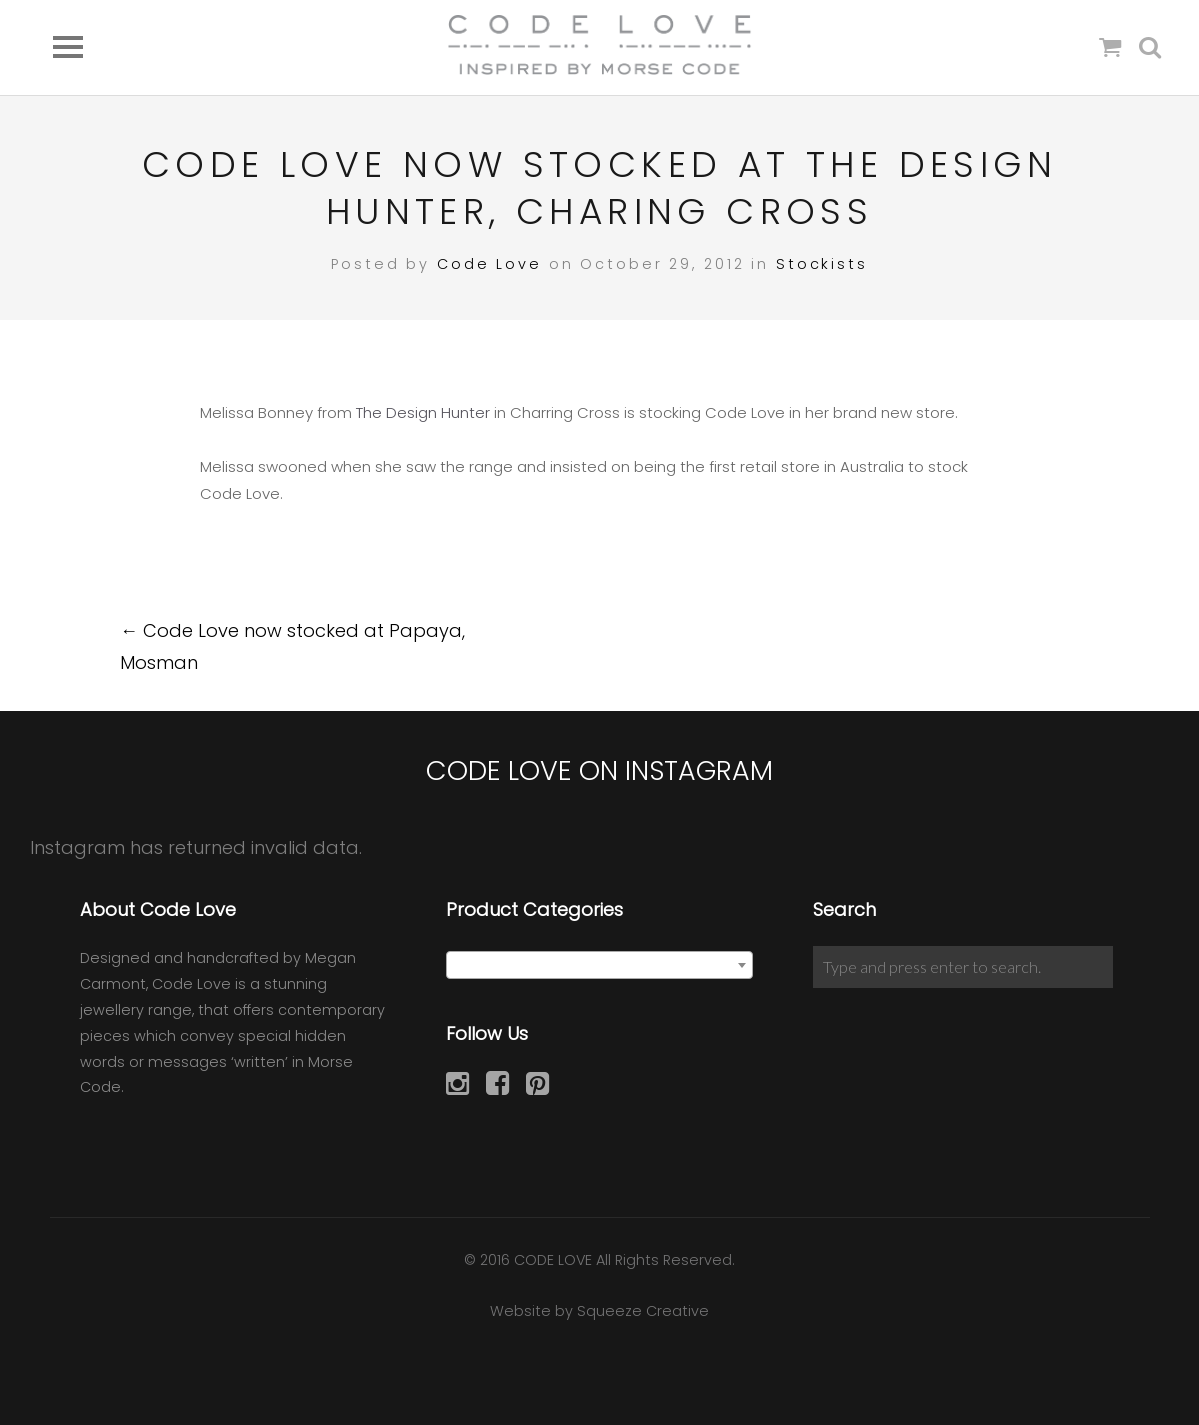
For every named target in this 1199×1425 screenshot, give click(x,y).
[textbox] (599, 966)
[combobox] (599, 965)
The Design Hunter (423, 412)
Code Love (489, 264)
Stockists (822, 264)
